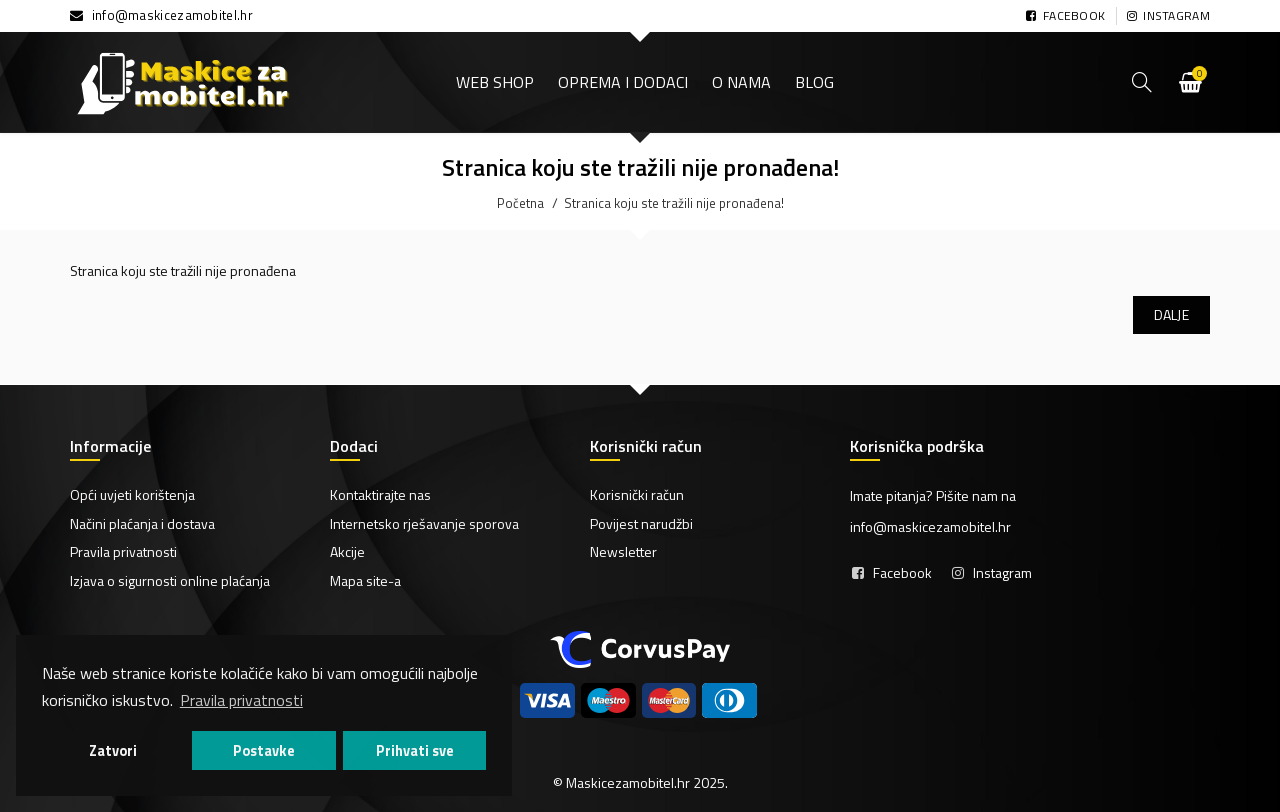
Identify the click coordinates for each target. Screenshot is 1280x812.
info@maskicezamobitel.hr (172, 15)
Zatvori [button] (113, 751)
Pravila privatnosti (123, 551)
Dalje (1172, 314)
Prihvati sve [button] (415, 751)
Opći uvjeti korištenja (132, 494)
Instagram (1002, 572)
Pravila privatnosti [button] (241, 700)
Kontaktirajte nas (380, 494)
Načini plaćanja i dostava (142, 523)
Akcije (347, 551)
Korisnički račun (637, 494)
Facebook (902, 572)
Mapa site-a (365, 580)
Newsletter (623, 551)
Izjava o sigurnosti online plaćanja (170, 580)
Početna (520, 203)
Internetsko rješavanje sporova (424, 523)
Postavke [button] (264, 751)
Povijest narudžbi (641, 523)
